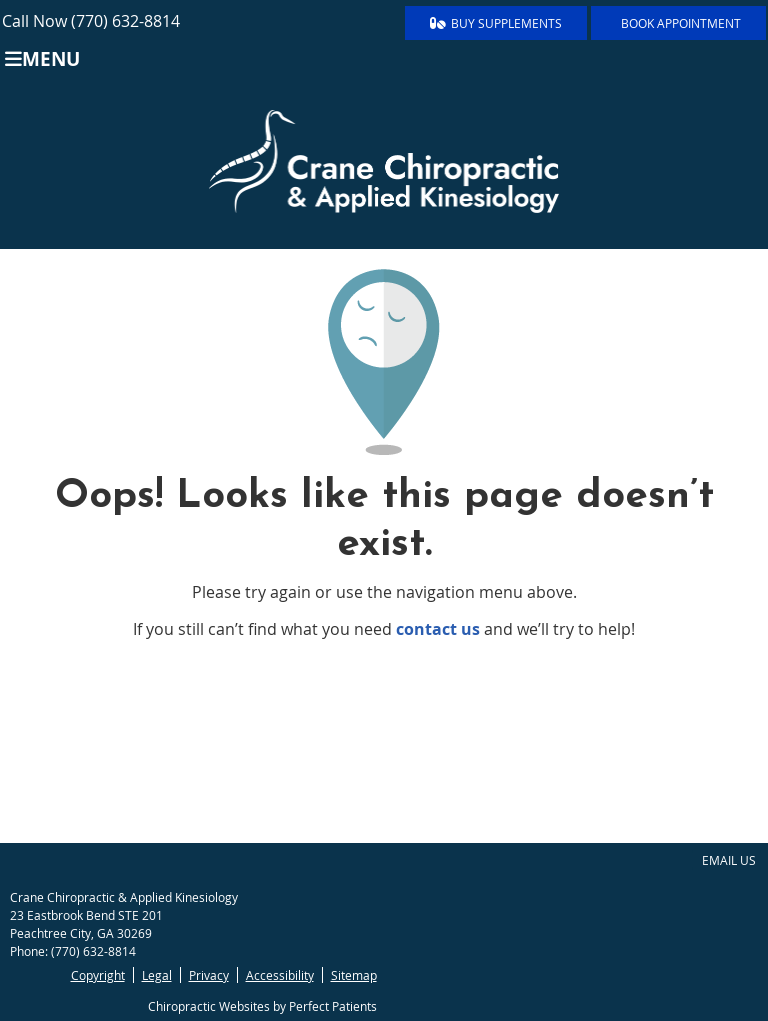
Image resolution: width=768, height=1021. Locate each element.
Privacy (209, 975)
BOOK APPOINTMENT (681, 23)
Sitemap (354, 975)
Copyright (98, 975)
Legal (157, 975)
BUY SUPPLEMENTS (496, 23)
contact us (438, 629)
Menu (42, 58)
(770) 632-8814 (125, 21)
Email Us (729, 860)
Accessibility (280, 975)
